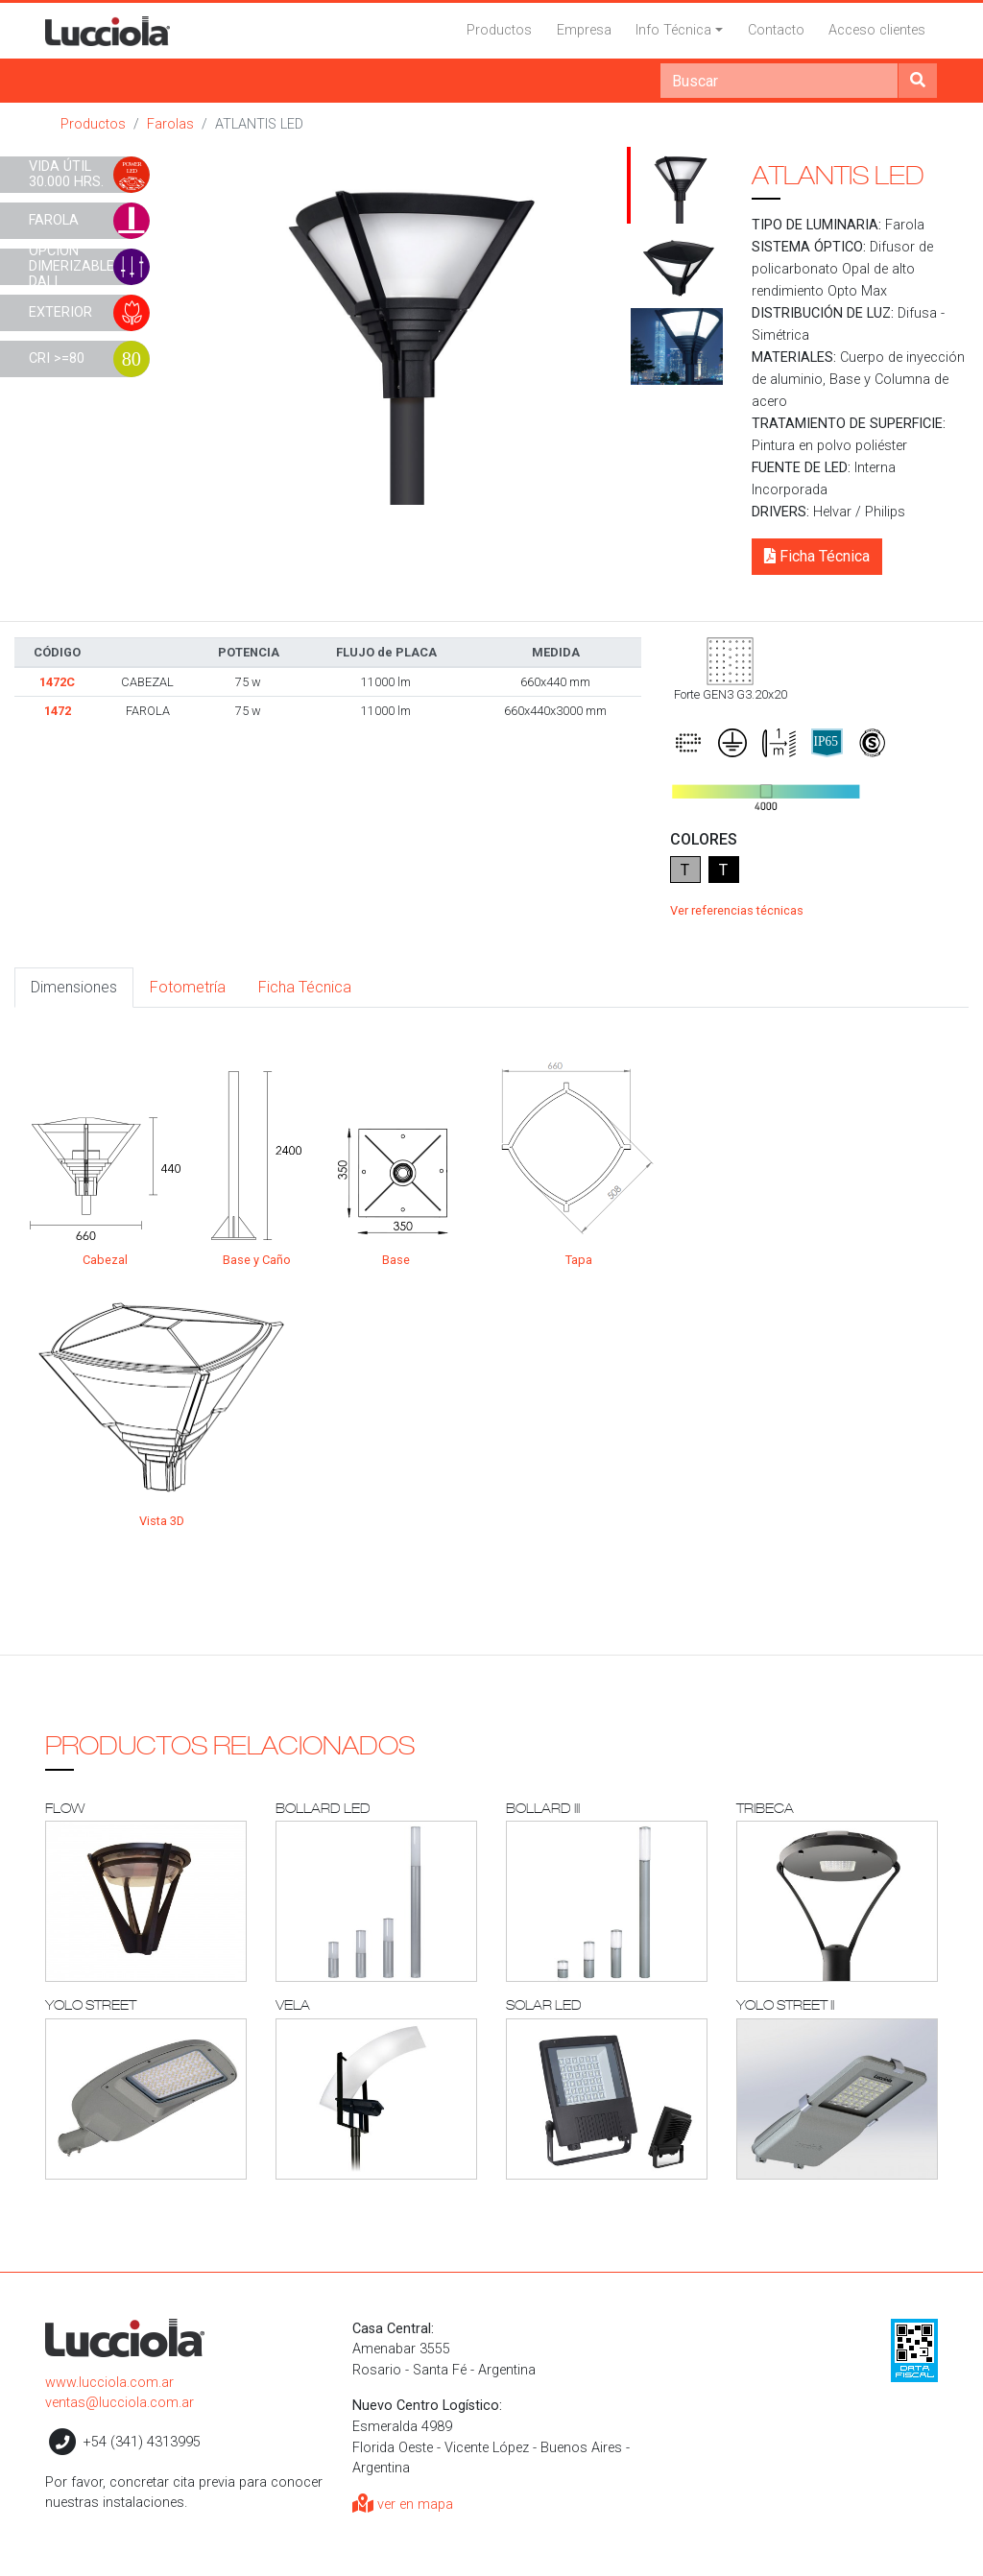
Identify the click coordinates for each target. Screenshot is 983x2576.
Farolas (170, 124)
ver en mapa (402, 2504)
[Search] (779, 80)
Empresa (584, 30)
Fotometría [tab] (188, 987)
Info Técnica (673, 30)
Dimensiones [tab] (74, 987)
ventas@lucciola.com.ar (119, 2403)
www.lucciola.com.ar (109, 2382)
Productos (499, 30)
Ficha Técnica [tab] (304, 987)
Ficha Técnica (817, 556)
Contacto (776, 30)
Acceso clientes (876, 30)
